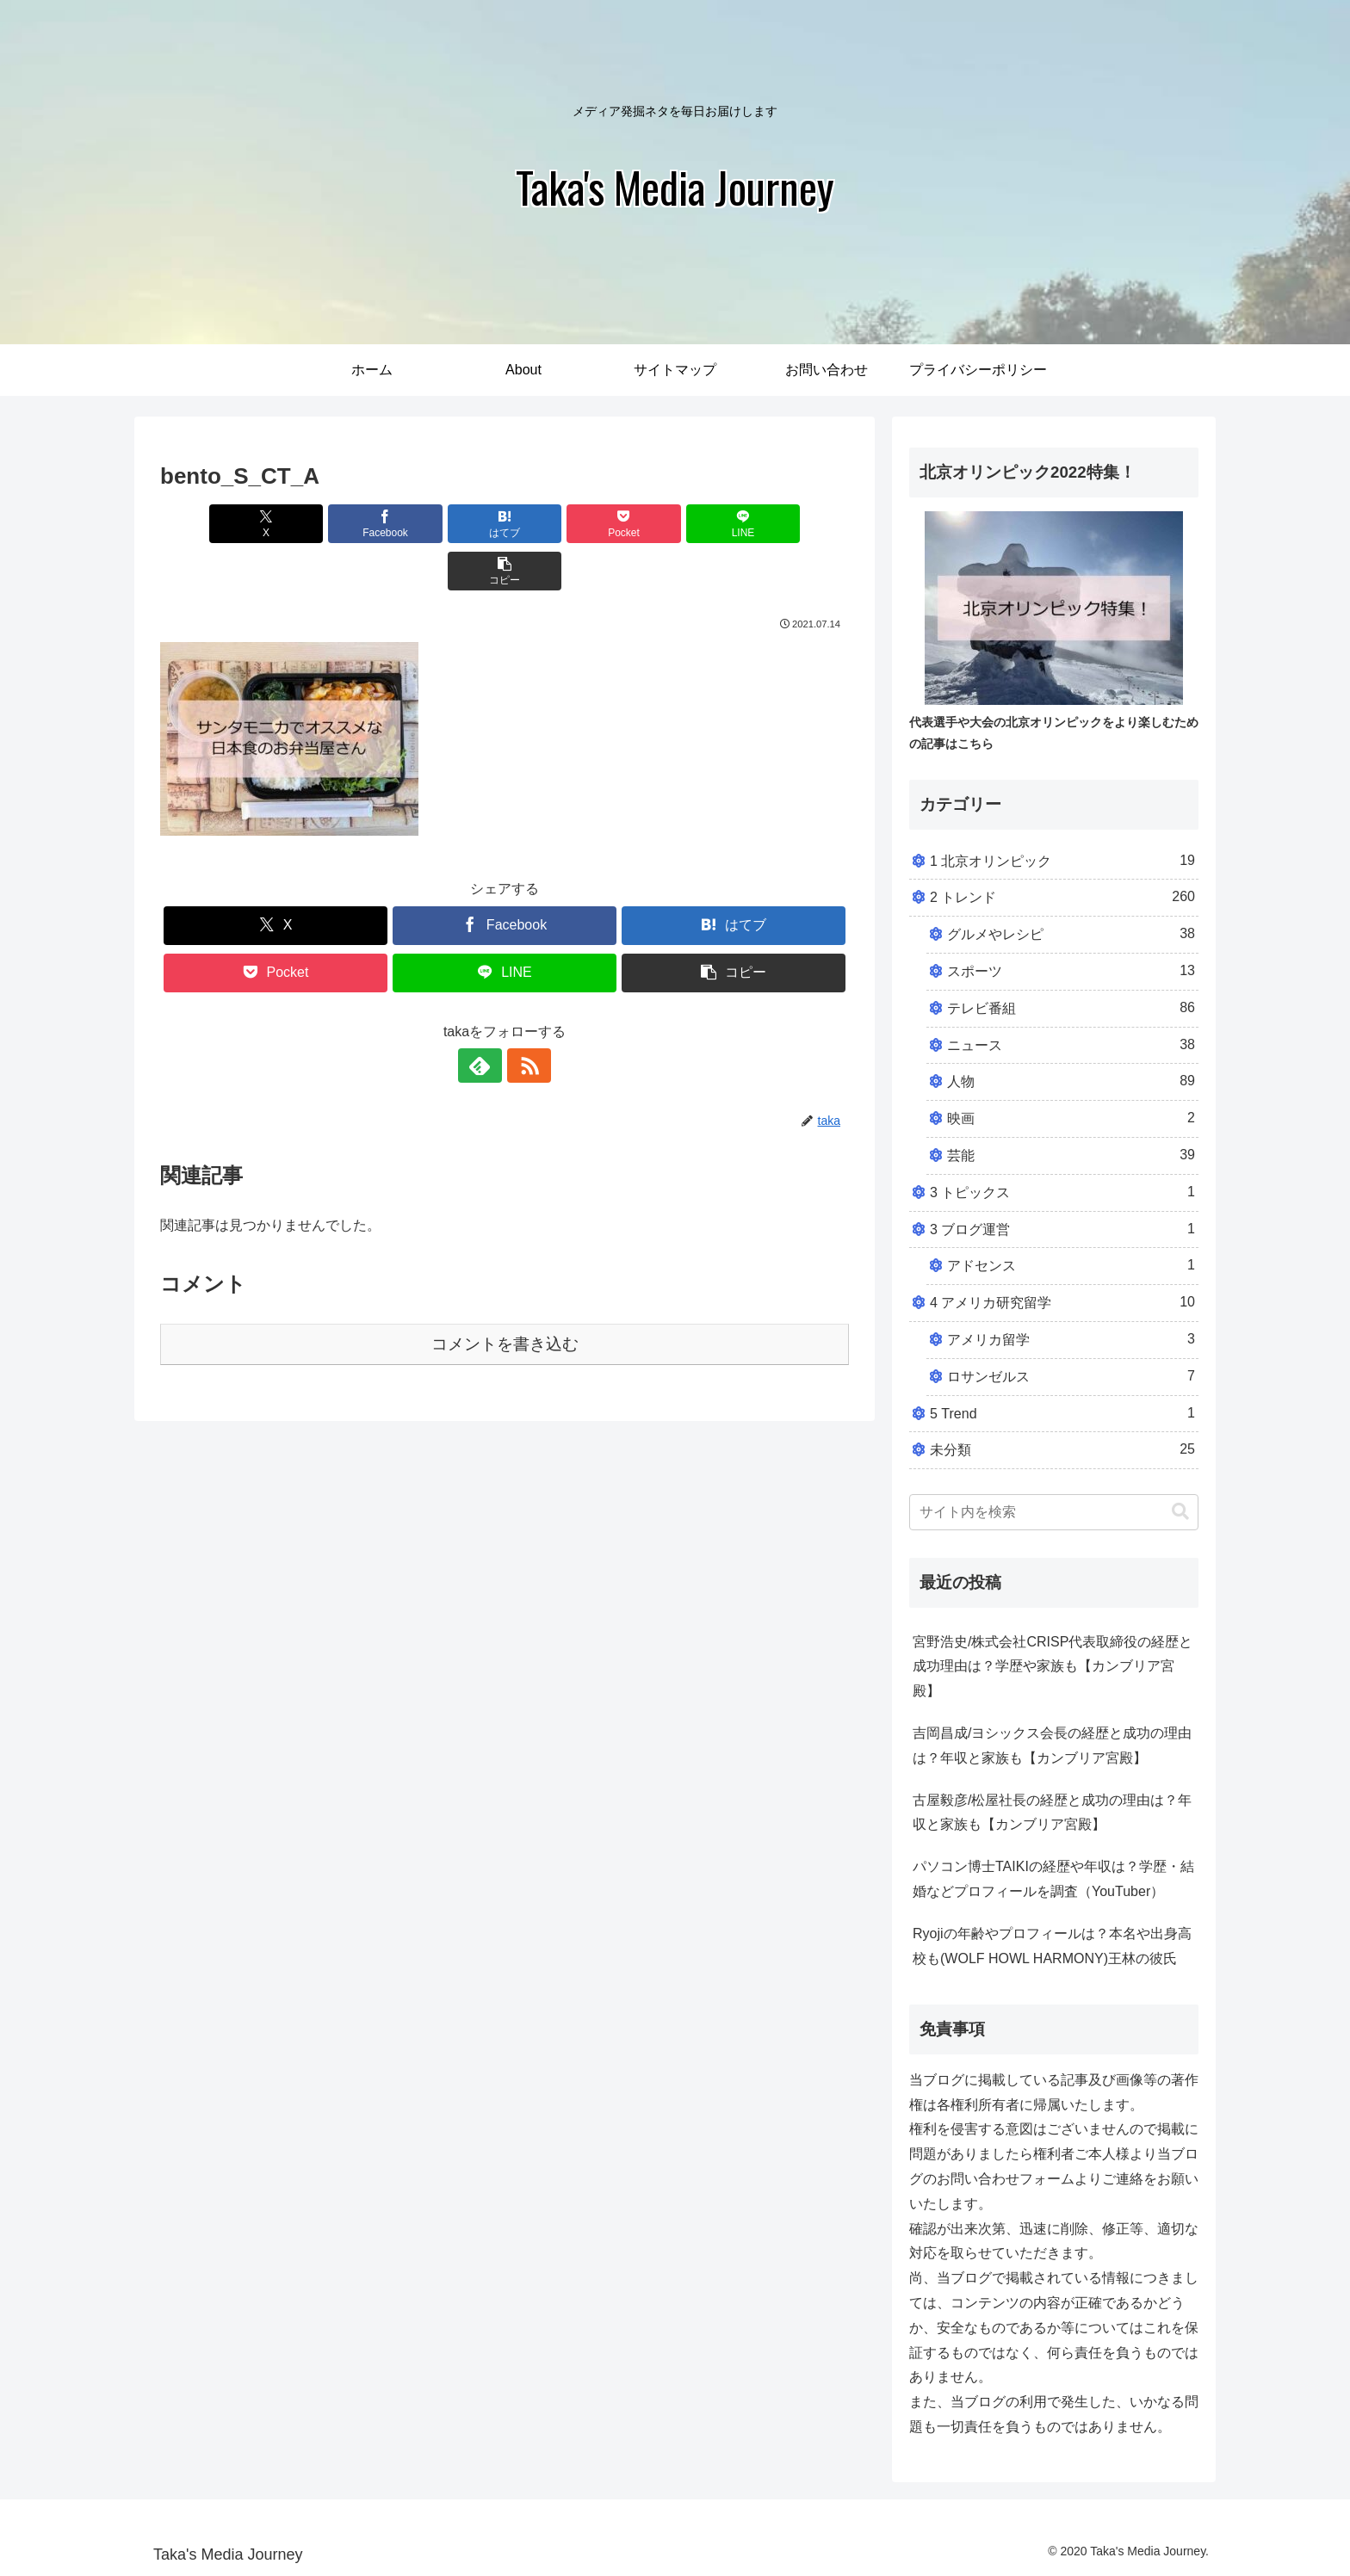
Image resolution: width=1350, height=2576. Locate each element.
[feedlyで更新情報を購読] (485, 1018)
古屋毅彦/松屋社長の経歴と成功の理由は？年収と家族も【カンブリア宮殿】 (1052, 1812)
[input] (1053, 1512)
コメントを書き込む (505, 1297)
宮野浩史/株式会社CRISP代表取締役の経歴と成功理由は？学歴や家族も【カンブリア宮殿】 (1052, 1666)
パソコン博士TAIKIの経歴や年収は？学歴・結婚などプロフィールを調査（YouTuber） (1053, 1879)
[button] (794, 523)
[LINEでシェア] (678, 523)
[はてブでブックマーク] (447, 523)
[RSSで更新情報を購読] (524, 1018)
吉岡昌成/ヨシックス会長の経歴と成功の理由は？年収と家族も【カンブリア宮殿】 (1052, 1745)
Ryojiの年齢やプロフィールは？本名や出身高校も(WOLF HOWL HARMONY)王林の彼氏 (1052, 1946)
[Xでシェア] (215, 523)
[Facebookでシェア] (331, 523)
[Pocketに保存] (562, 523)
